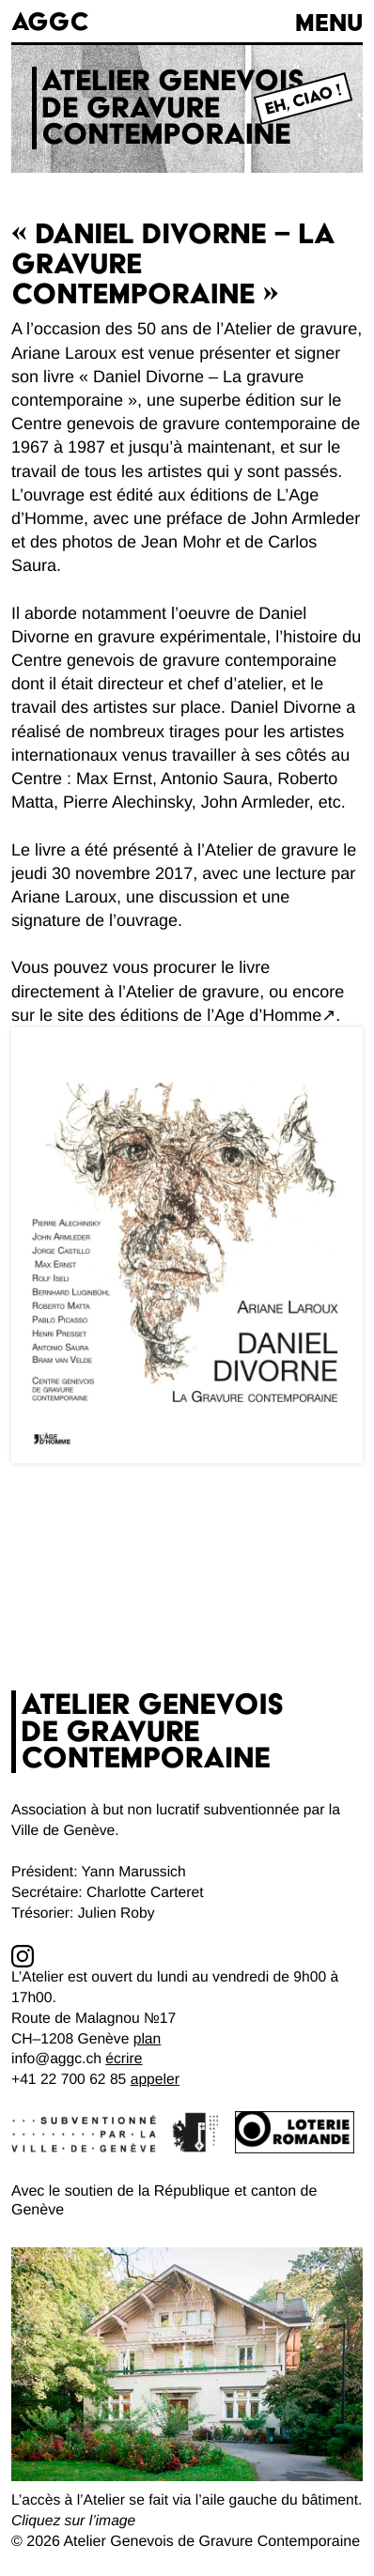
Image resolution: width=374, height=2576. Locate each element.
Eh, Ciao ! (303, 99)
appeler (155, 2080)
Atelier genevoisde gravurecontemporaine (172, 108)
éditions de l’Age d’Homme (220, 1015)
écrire (123, 2059)
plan (147, 2039)
